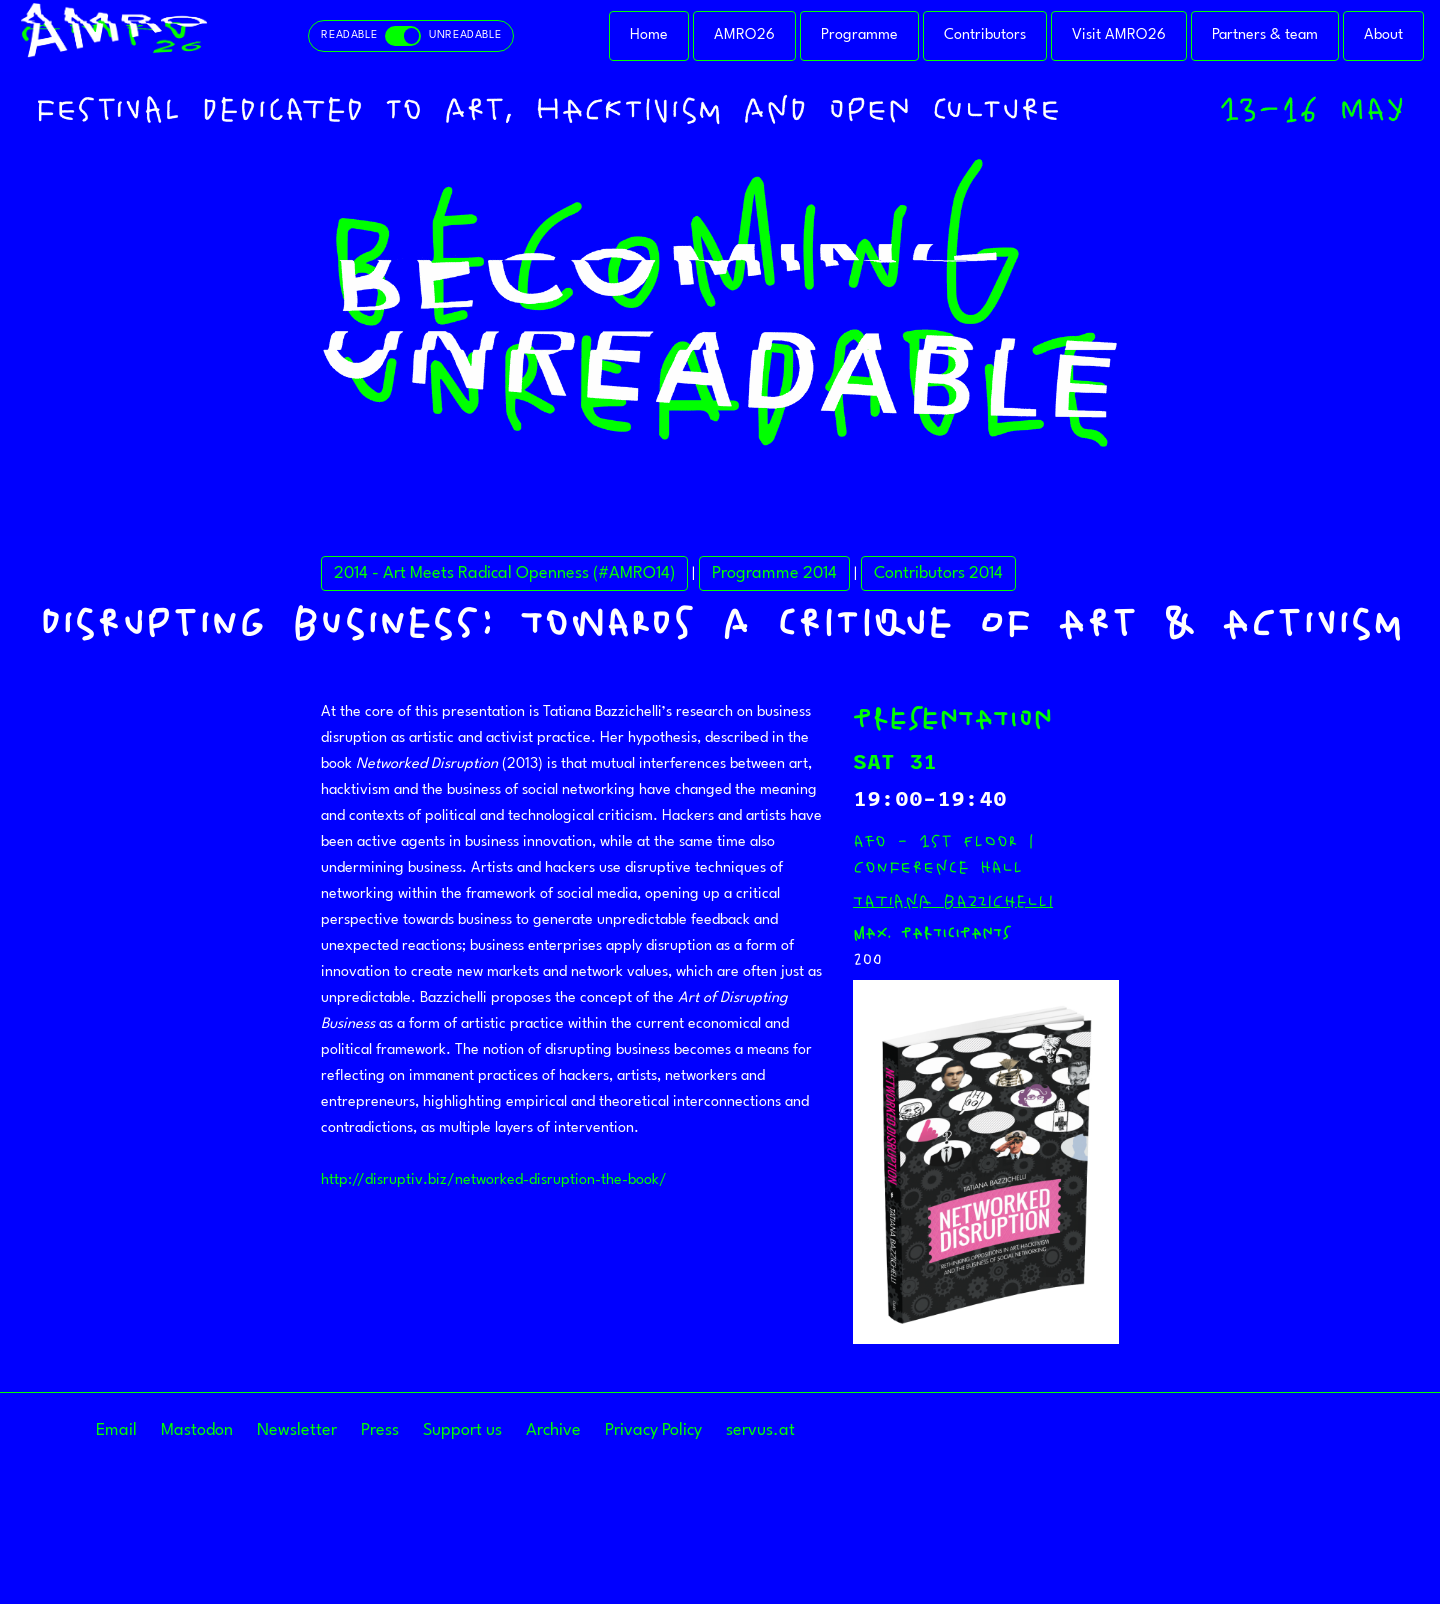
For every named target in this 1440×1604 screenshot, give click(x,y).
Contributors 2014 (938, 573)
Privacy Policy (653, 1430)
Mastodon (197, 1430)
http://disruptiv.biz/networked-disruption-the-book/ (494, 1180)
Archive (553, 1430)
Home (649, 35)
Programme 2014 (774, 573)
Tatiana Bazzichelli (953, 901)
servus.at (760, 1430)
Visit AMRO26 (1119, 35)
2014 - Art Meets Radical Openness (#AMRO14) (504, 573)
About (1383, 35)
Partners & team (1265, 35)
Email (116, 1430)
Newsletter (297, 1430)
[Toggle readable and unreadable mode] (411, 36)
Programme (859, 35)
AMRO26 (744, 35)
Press (380, 1430)
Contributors (985, 35)
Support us (462, 1430)
